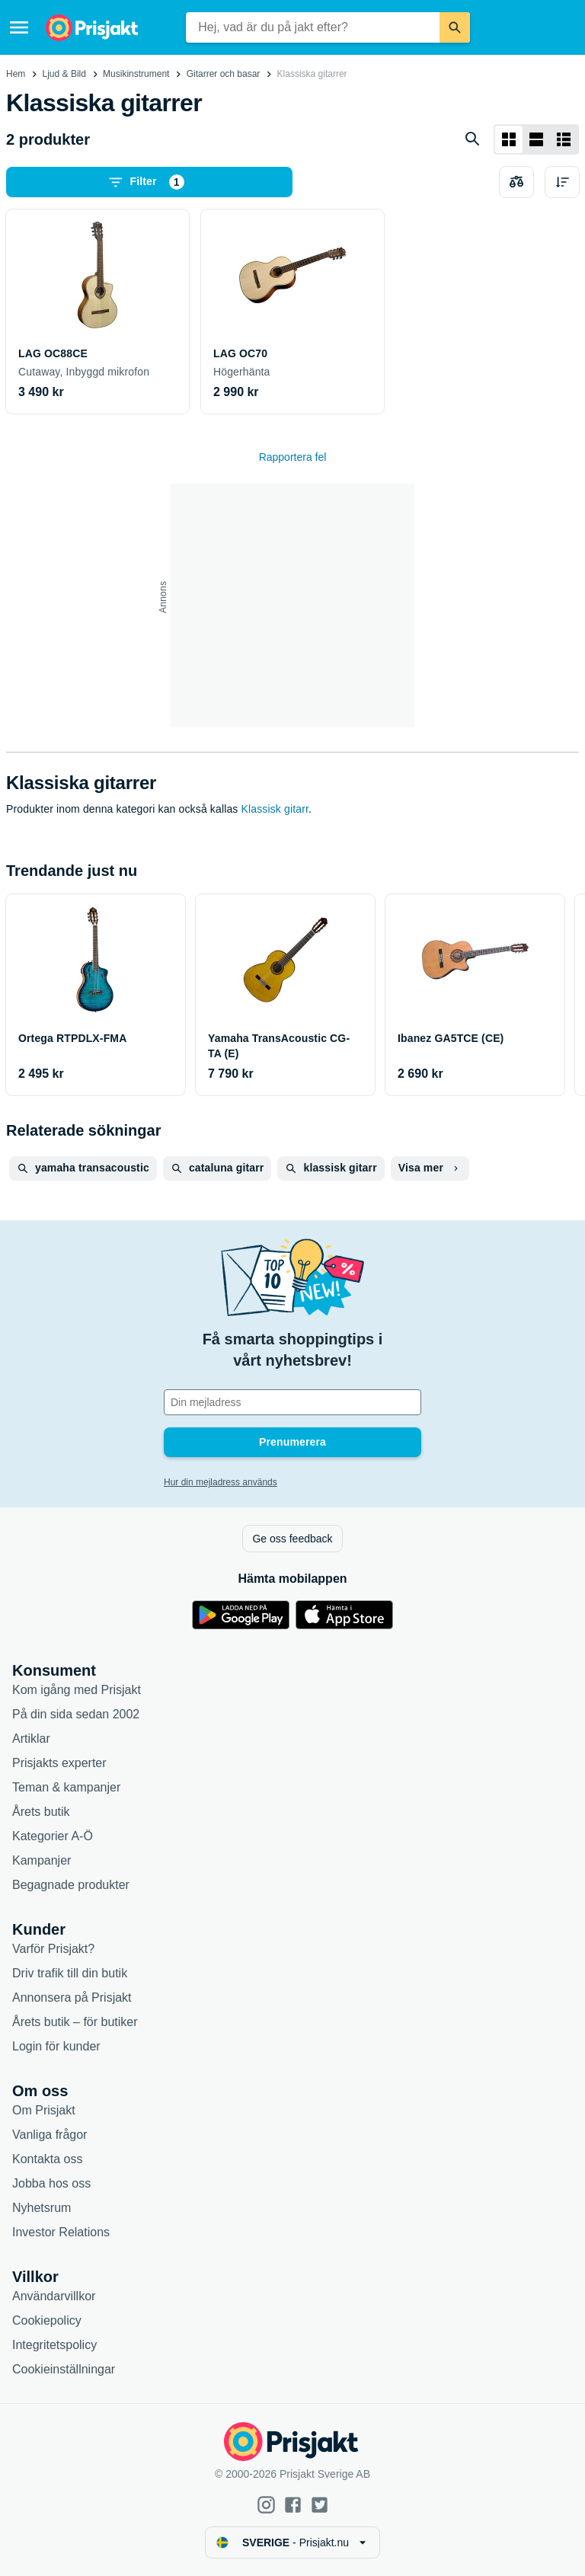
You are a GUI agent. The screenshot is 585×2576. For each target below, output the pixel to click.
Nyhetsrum (41, 2207)
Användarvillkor (53, 2296)
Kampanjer (41, 1860)
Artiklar (31, 1738)
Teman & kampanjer (66, 1787)
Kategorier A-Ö (52, 1836)
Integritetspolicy (54, 2344)
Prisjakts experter (59, 1762)
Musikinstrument (136, 74)
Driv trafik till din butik (69, 1973)
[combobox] (313, 27)
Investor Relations (61, 2232)
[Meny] (19, 27)
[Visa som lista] (536, 139)
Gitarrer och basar (224, 74)
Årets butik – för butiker (75, 2021)
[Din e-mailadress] (292, 1402)
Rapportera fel (293, 457)
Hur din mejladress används (220, 1482)
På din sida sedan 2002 (75, 1714)
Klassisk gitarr (274, 809)
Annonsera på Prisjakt (72, 1997)
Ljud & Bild (64, 74)
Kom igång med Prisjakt (76, 1689)
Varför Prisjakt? (53, 1948)
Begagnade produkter (70, 1884)
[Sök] (455, 27)
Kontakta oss (47, 2159)
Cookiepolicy (47, 2320)
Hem (15, 74)
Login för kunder (56, 2046)
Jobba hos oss (51, 2183)
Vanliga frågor (49, 2134)
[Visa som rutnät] (509, 139)
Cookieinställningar (63, 2369)
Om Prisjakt (43, 2110)
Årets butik (41, 1811)
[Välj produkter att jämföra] (516, 182)
